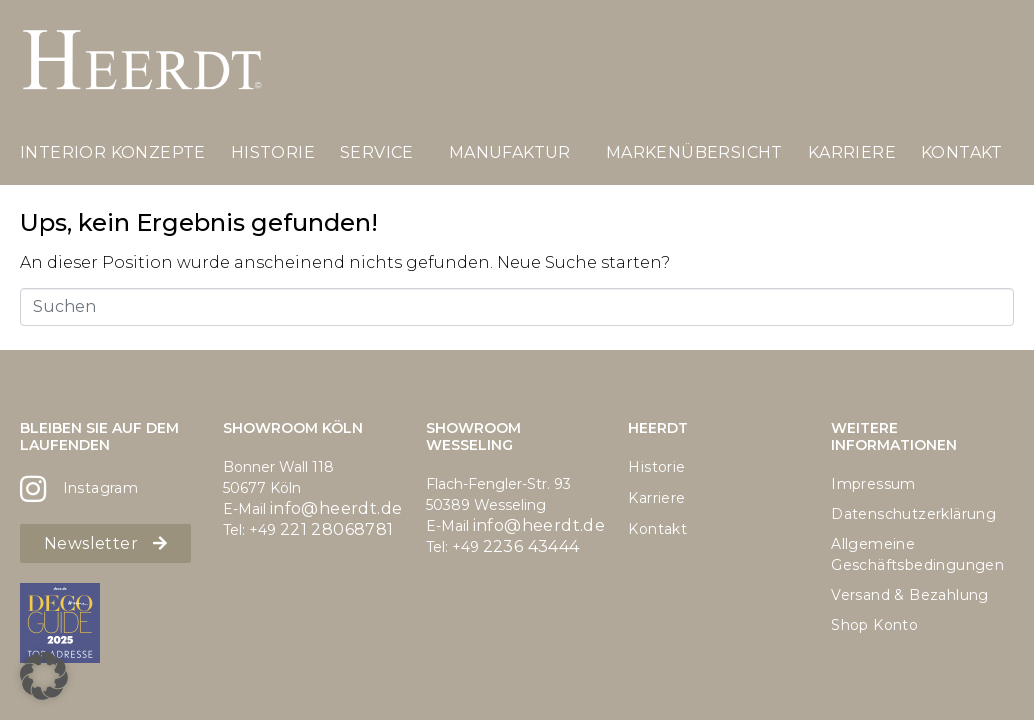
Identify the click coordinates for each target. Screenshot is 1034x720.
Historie (273, 152)
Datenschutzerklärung (913, 514)
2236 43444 (531, 546)
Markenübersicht (694, 152)
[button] (44, 676)
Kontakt (962, 152)
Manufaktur (510, 152)
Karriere (852, 152)
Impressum (873, 484)
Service (377, 152)
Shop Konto (874, 625)
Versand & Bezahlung (910, 595)
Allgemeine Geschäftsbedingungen (917, 554)
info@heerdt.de (336, 508)
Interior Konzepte (113, 152)
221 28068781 (337, 529)
